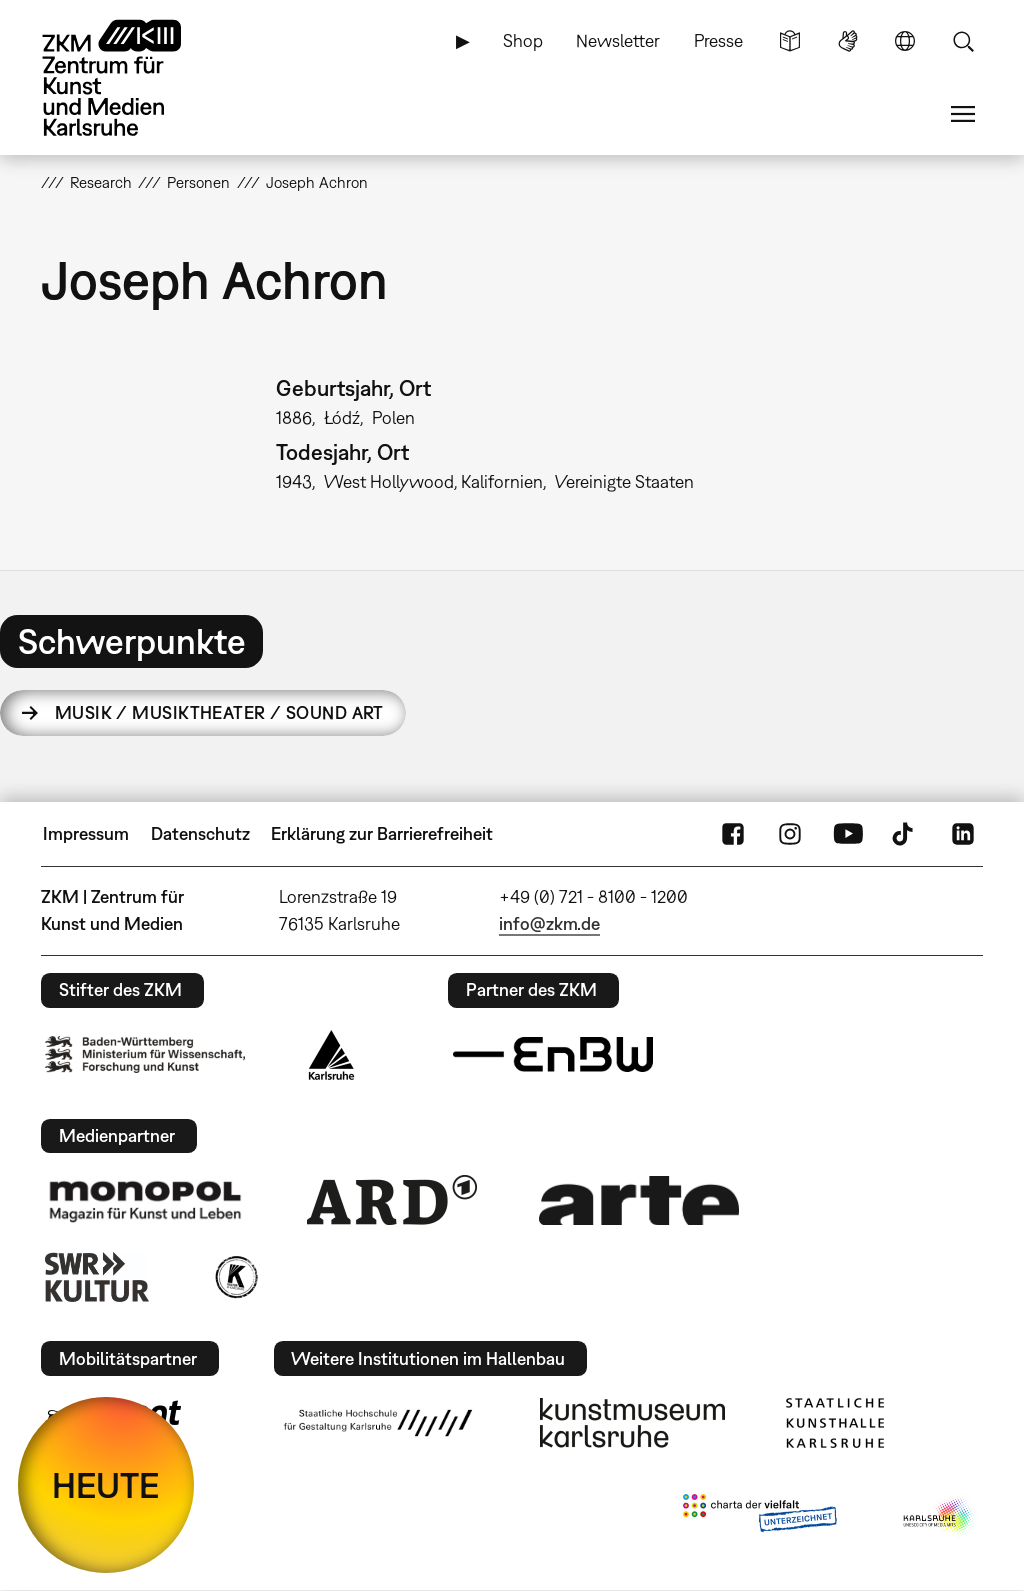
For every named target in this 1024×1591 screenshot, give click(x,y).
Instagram (790, 834)
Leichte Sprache (790, 41)
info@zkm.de (549, 923)
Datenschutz (200, 833)
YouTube (848, 834)
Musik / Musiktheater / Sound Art (219, 712)
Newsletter (618, 40)
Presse (718, 40)
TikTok (905, 834)
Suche (963, 41)
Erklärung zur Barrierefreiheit (382, 833)
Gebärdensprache (848, 41)
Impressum (86, 833)
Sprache (905, 41)
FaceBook (733, 834)
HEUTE (106, 1485)
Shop (523, 40)
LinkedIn (963, 834)
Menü (963, 114)
